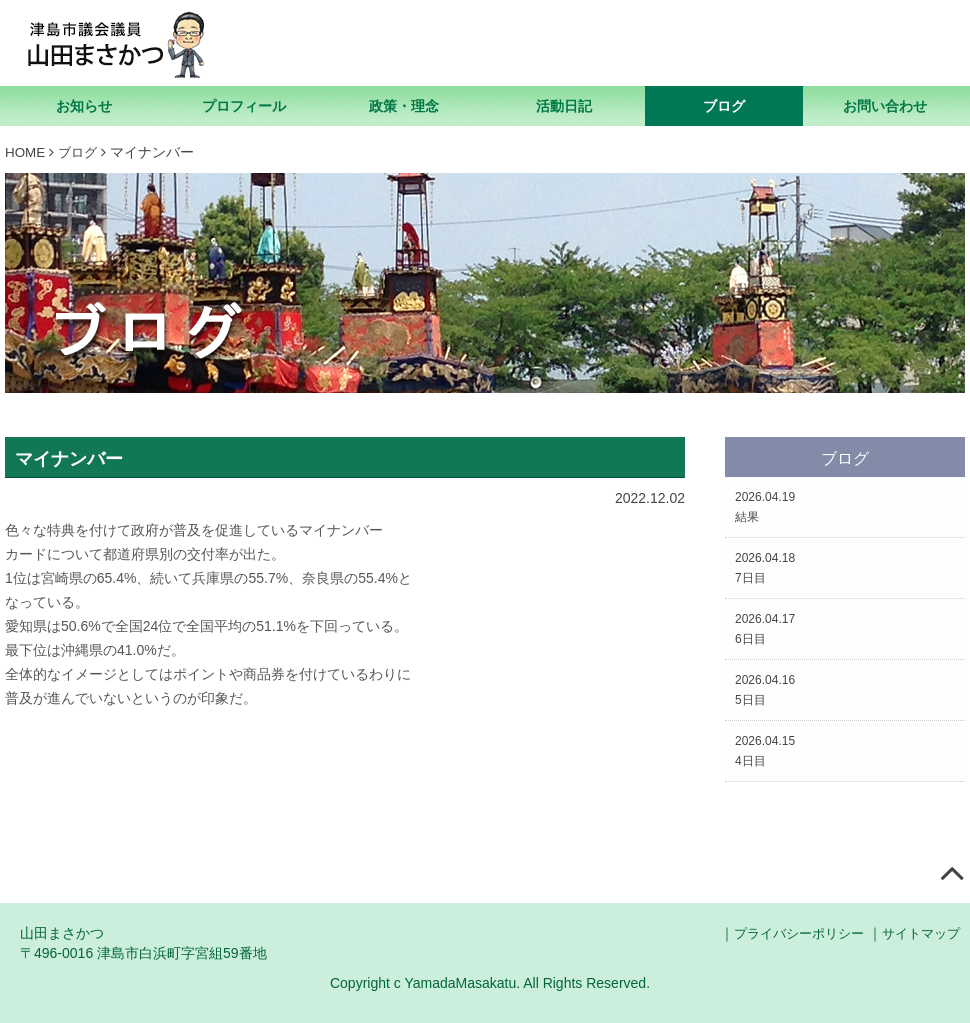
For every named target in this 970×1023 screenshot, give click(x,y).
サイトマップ (918, 933)
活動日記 (564, 106)
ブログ (724, 106)
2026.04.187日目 (765, 567)
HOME (26, 152)
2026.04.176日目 (765, 628)
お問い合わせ (885, 106)
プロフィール (244, 106)
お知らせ (84, 106)
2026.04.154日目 (765, 750)
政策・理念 (404, 106)
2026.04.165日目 (765, 689)
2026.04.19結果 (765, 506)
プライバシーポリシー (788, 933)
